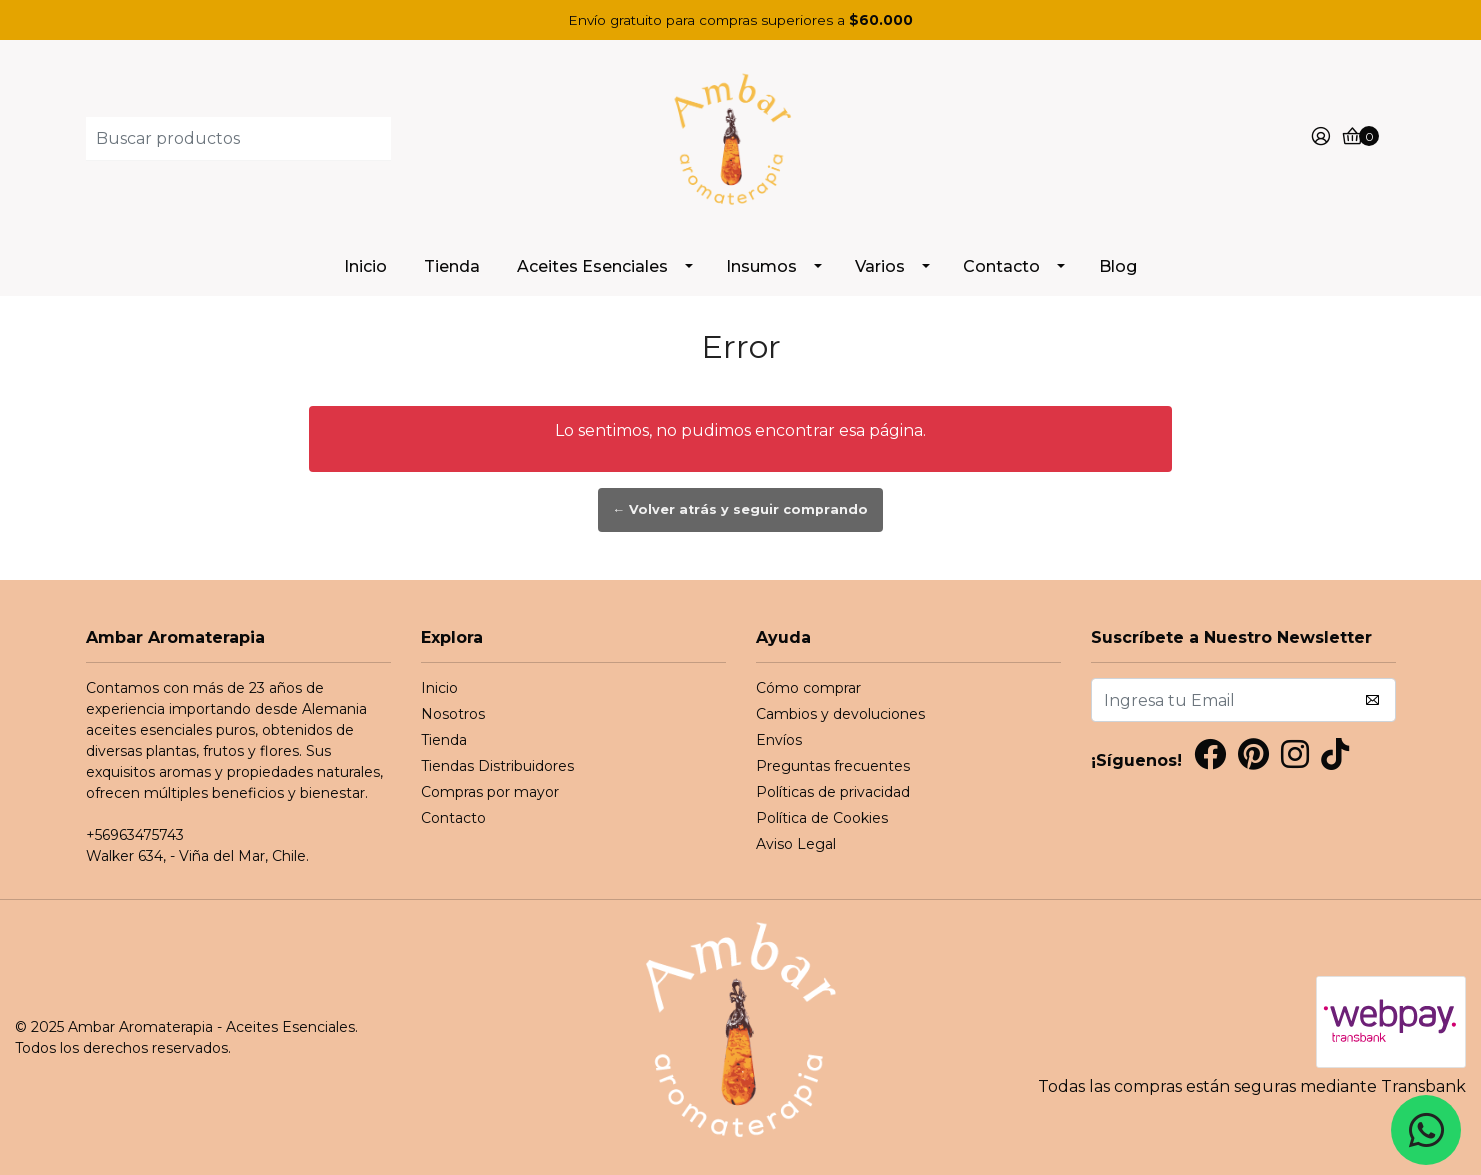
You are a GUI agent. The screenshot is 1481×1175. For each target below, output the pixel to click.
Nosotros (453, 714)
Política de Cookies (822, 818)
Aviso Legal (796, 844)
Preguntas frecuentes (833, 766)
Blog (1118, 266)
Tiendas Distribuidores (497, 766)
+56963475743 (135, 835)
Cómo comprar (808, 688)
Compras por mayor (490, 792)
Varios (880, 266)
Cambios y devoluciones (840, 714)
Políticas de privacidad (833, 792)
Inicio (365, 266)
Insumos (761, 266)
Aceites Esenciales (592, 266)
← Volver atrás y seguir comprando (741, 509)
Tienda (452, 266)
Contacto (1001, 266)
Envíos (779, 740)
